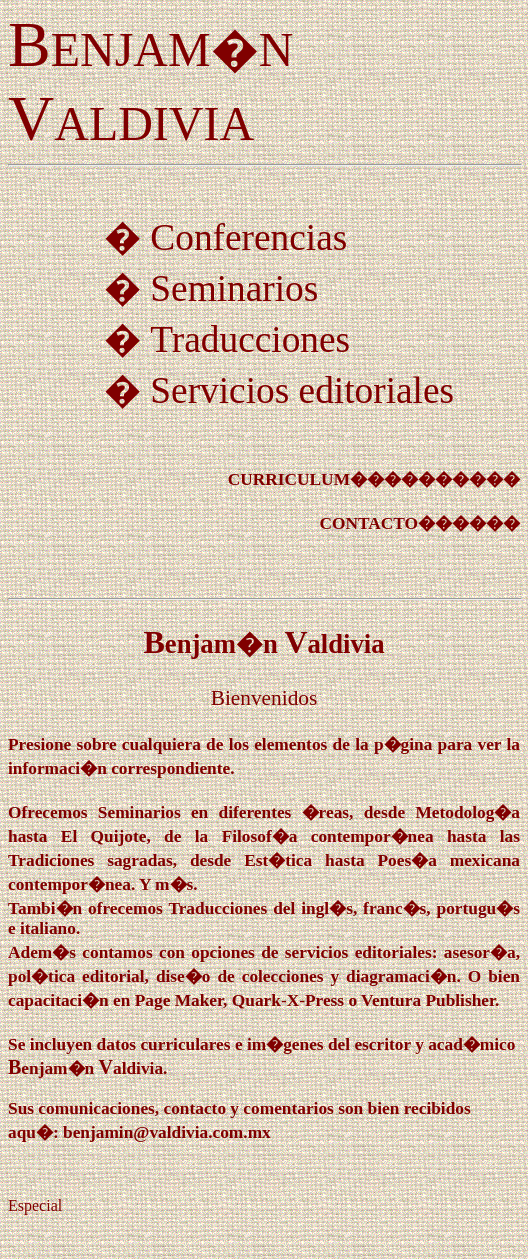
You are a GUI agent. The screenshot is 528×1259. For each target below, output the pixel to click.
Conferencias (248, 237)
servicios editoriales (358, 952)
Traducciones (250, 339)
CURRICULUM (289, 479)
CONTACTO (368, 523)
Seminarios (234, 288)
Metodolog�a (467, 812)
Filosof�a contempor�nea (328, 836)
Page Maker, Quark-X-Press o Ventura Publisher (315, 1000)
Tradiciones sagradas (90, 860)
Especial (35, 1205)
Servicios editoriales (302, 390)
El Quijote (104, 836)
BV (263, 642)
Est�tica (278, 860)
